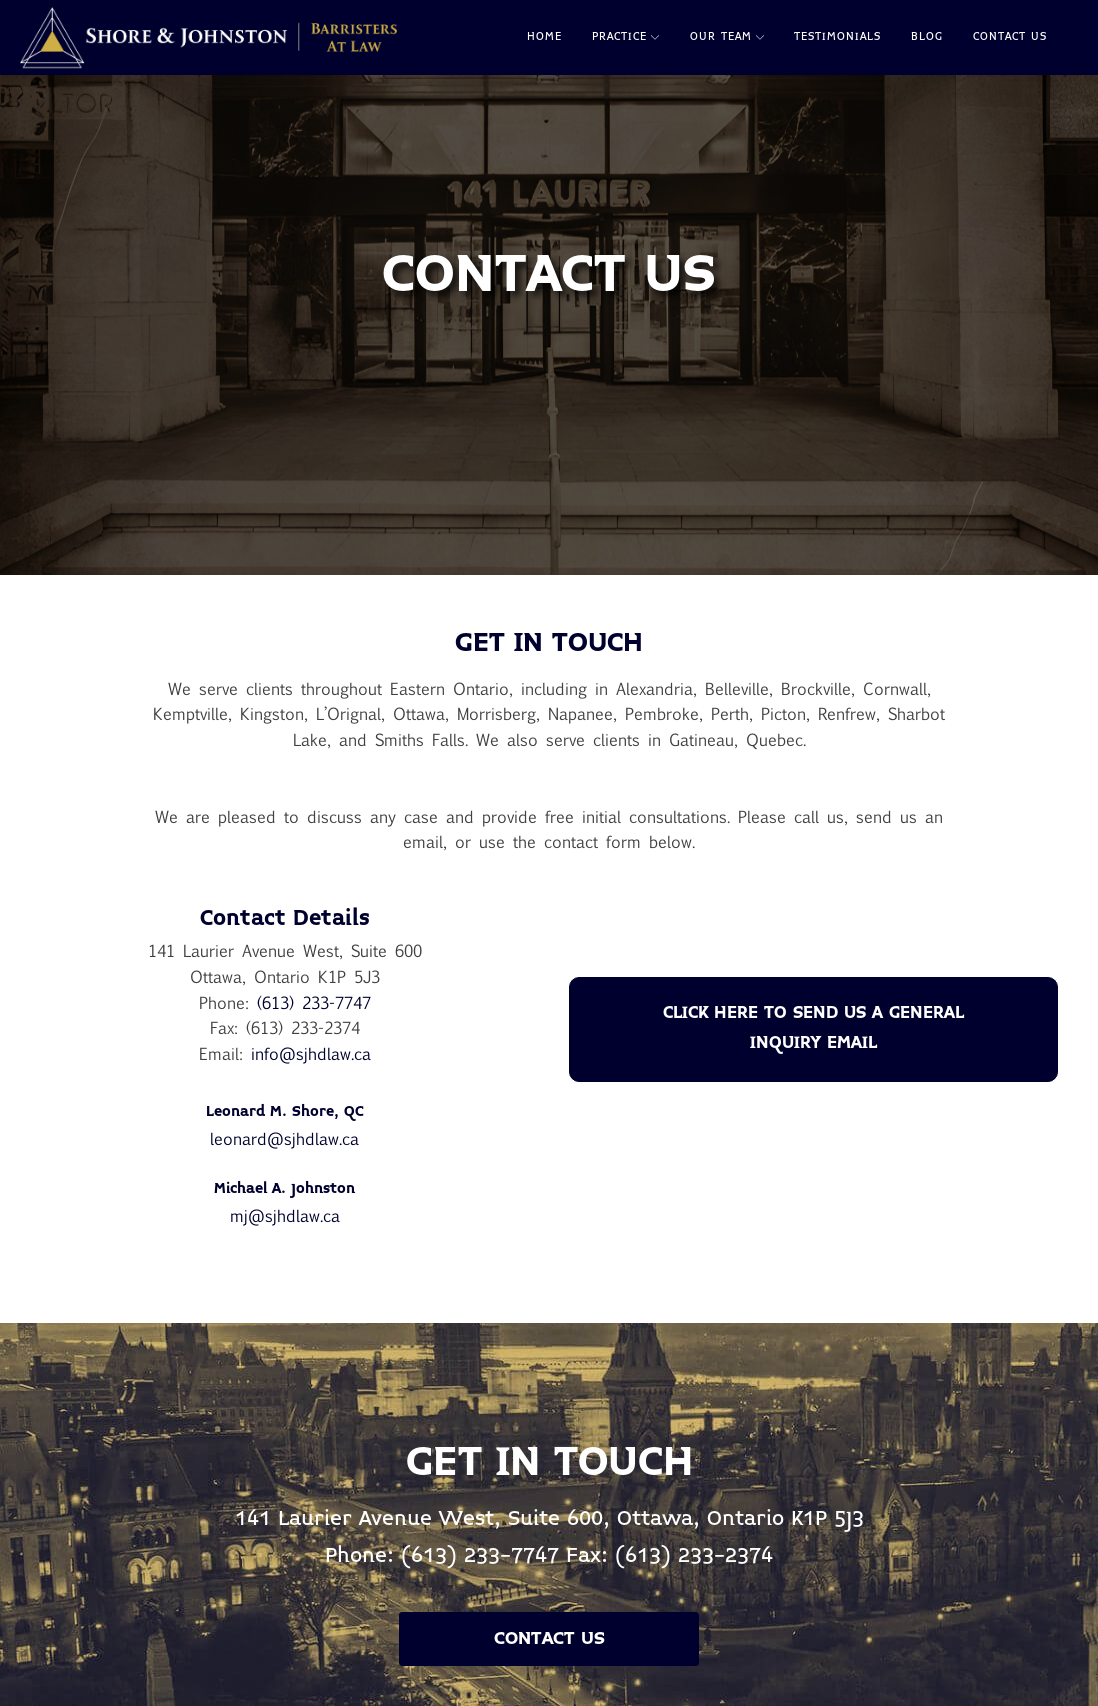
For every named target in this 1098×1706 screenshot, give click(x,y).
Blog (927, 37)
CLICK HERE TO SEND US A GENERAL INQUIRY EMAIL (813, 1028)
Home (544, 37)
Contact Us (1010, 37)
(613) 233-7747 (314, 1002)
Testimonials (837, 37)
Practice (625, 37)
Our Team (727, 37)
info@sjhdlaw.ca (311, 1053)
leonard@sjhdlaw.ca (284, 1138)
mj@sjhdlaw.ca (285, 1215)
